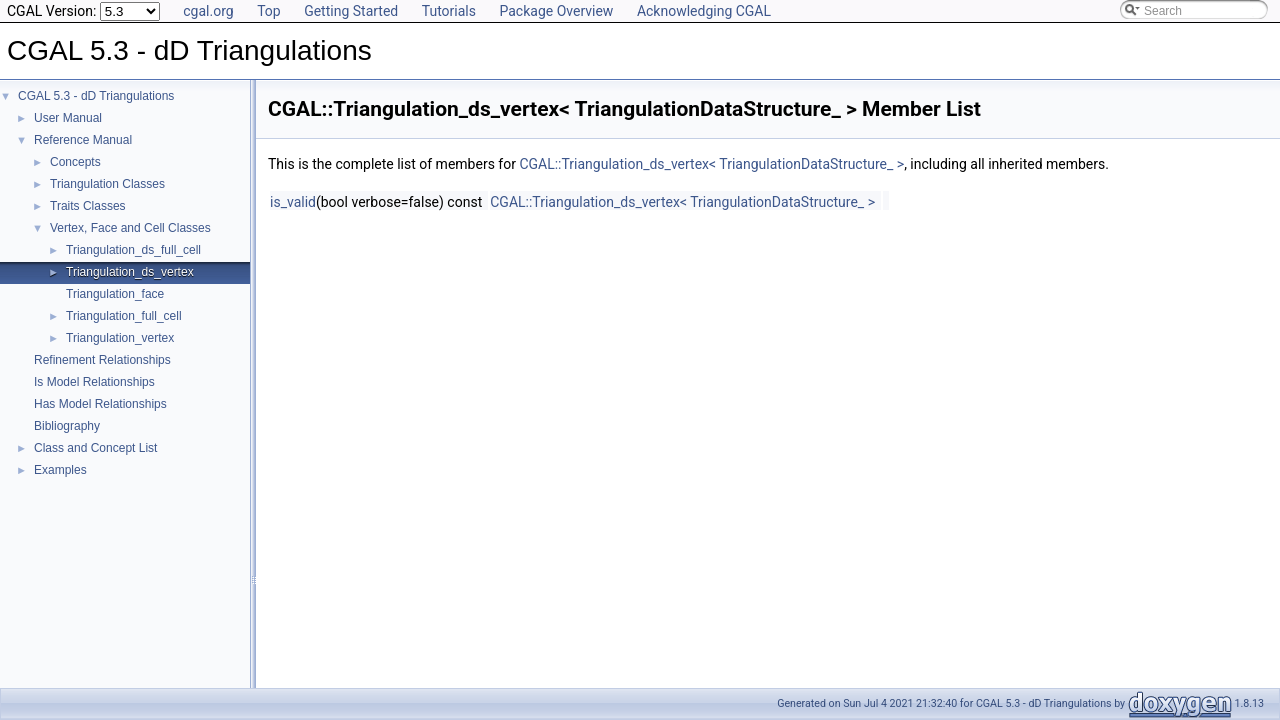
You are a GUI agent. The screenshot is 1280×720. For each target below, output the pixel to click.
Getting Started (351, 11)
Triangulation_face (115, 294)
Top (269, 11)
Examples (60, 470)
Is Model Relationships (94, 382)
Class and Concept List (95, 448)
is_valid (293, 202)
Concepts (75, 162)
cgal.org (208, 11)
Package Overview (556, 11)
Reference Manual (83, 140)
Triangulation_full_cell (124, 316)
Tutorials (449, 11)
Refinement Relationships (102, 360)
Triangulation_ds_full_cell (133, 250)
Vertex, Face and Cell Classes (130, 228)
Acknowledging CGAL (704, 11)
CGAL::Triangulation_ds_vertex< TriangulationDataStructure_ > (711, 164)
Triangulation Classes (107, 184)
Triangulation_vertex (120, 338)
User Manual (68, 118)
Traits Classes (88, 206)
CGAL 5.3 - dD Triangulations (96, 96)
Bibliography (67, 426)
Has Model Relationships (100, 404)
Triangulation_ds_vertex (130, 272)
